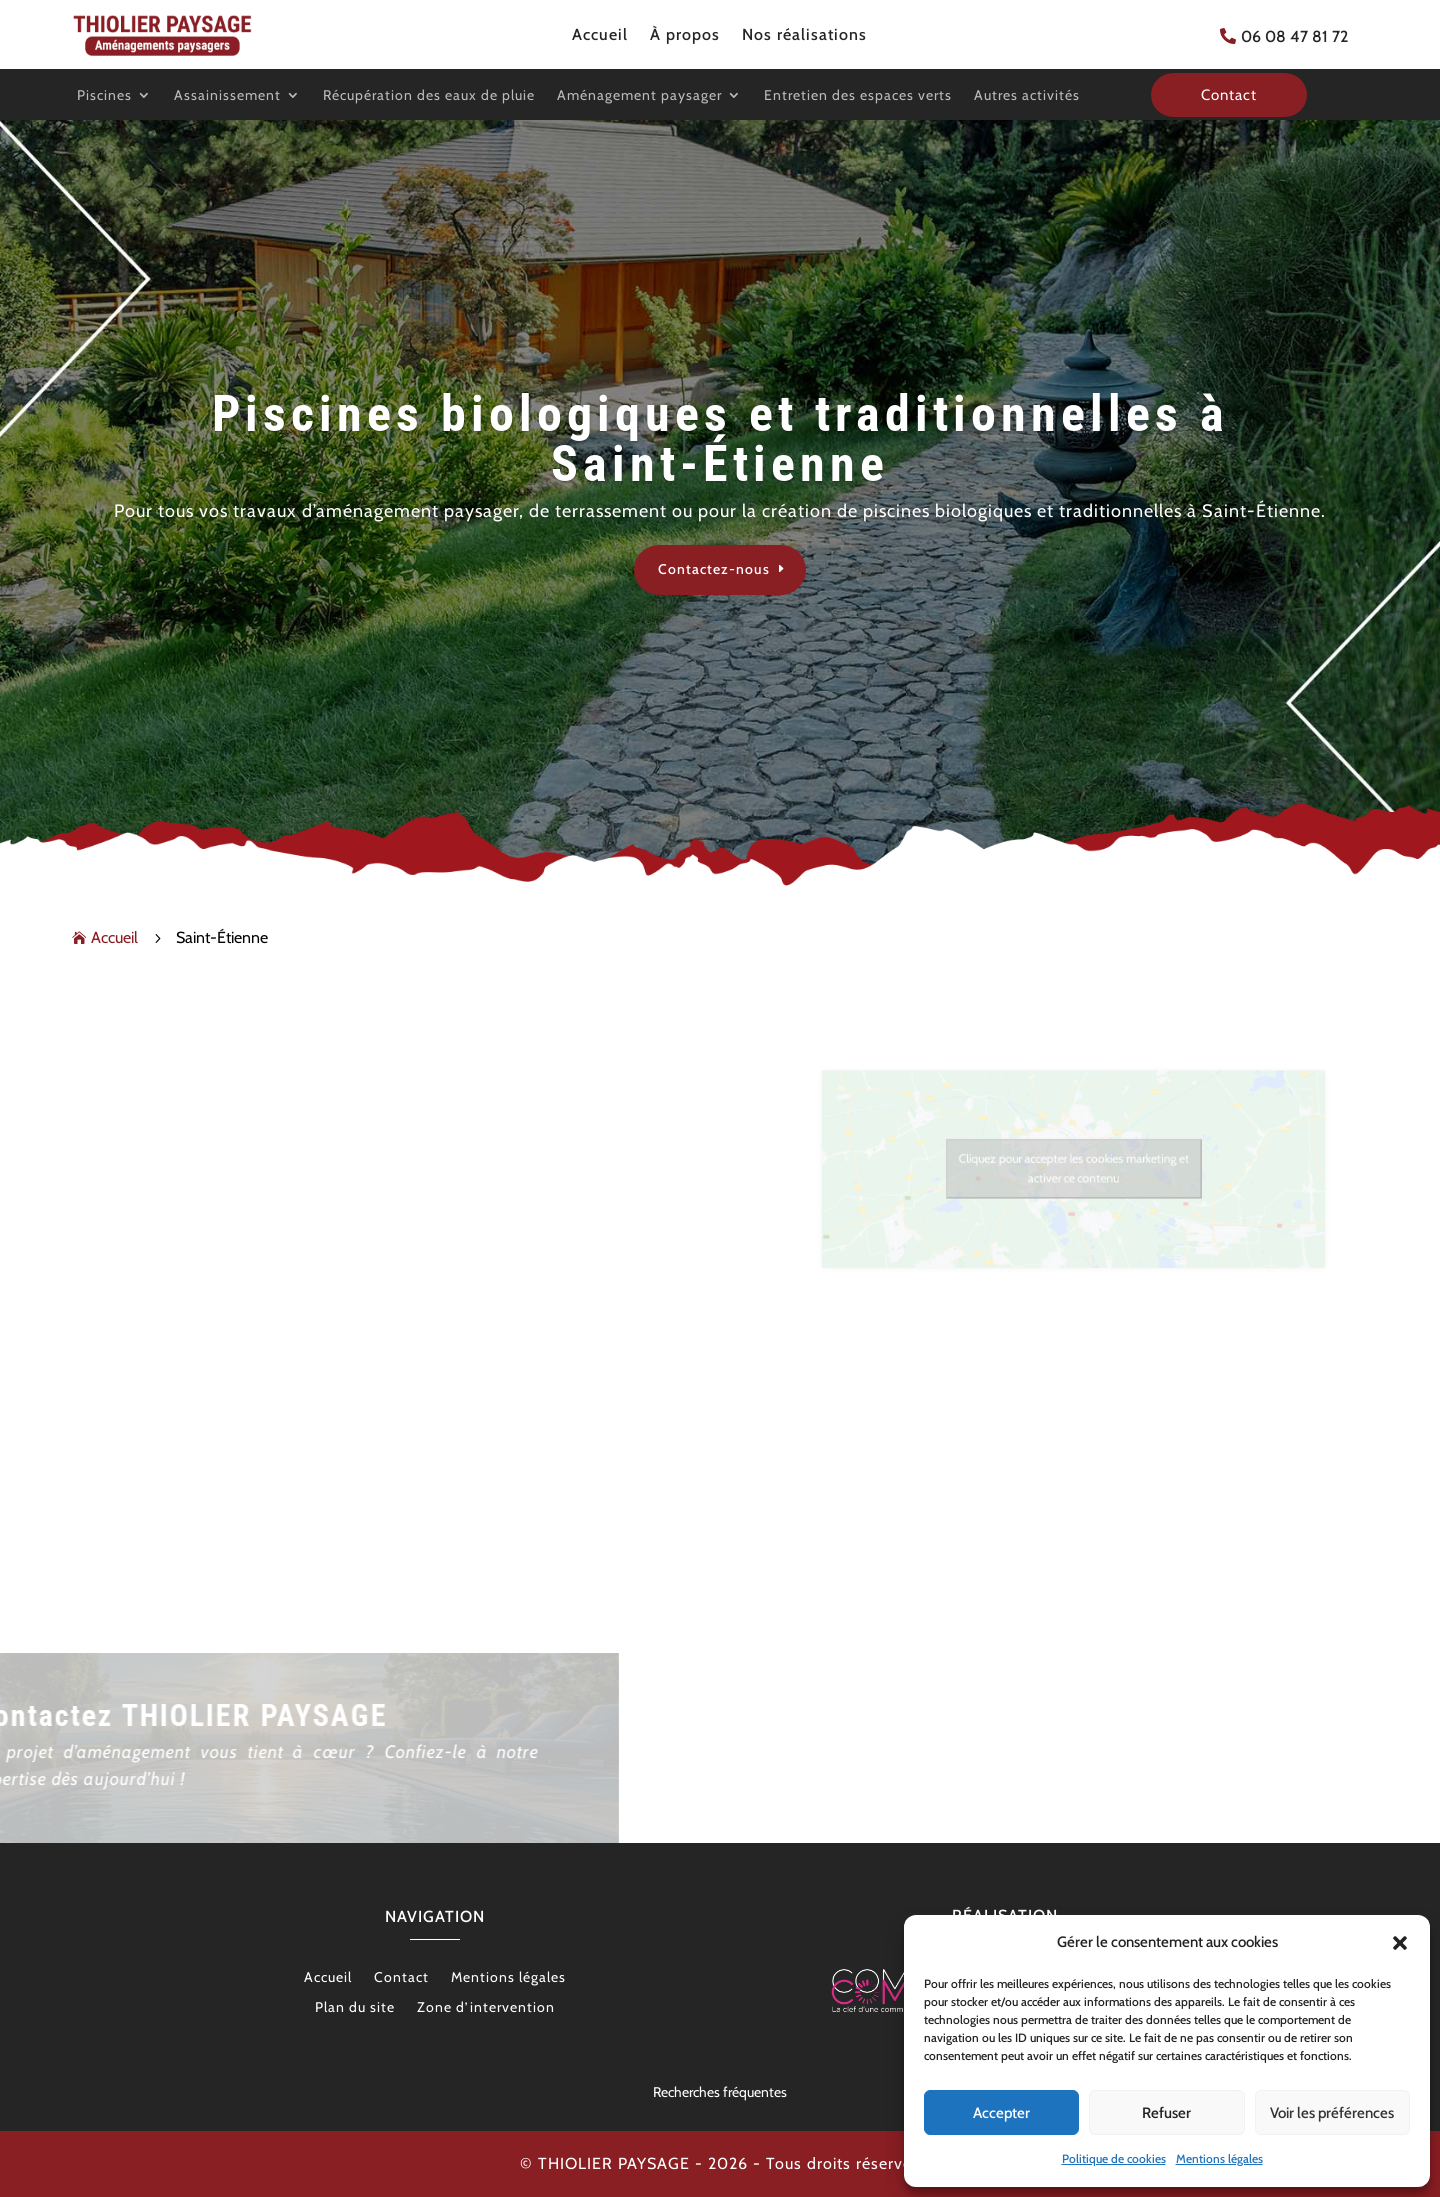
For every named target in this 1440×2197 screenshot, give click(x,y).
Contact (401, 1978)
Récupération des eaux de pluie (429, 96)
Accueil (600, 36)
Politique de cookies (1114, 2158)
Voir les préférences (1332, 2113)
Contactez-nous (714, 569)
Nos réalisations (804, 36)
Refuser (1166, 2113)
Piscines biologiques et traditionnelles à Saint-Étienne (720, 439)
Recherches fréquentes (720, 2092)
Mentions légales (1219, 2158)
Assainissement (227, 96)
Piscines (104, 96)
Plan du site (355, 2008)
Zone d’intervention (486, 2008)
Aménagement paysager (639, 96)
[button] (1400, 1943)
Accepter (1001, 2113)
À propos (685, 36)
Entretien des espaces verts (858, 96)
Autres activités (1027, 96)
